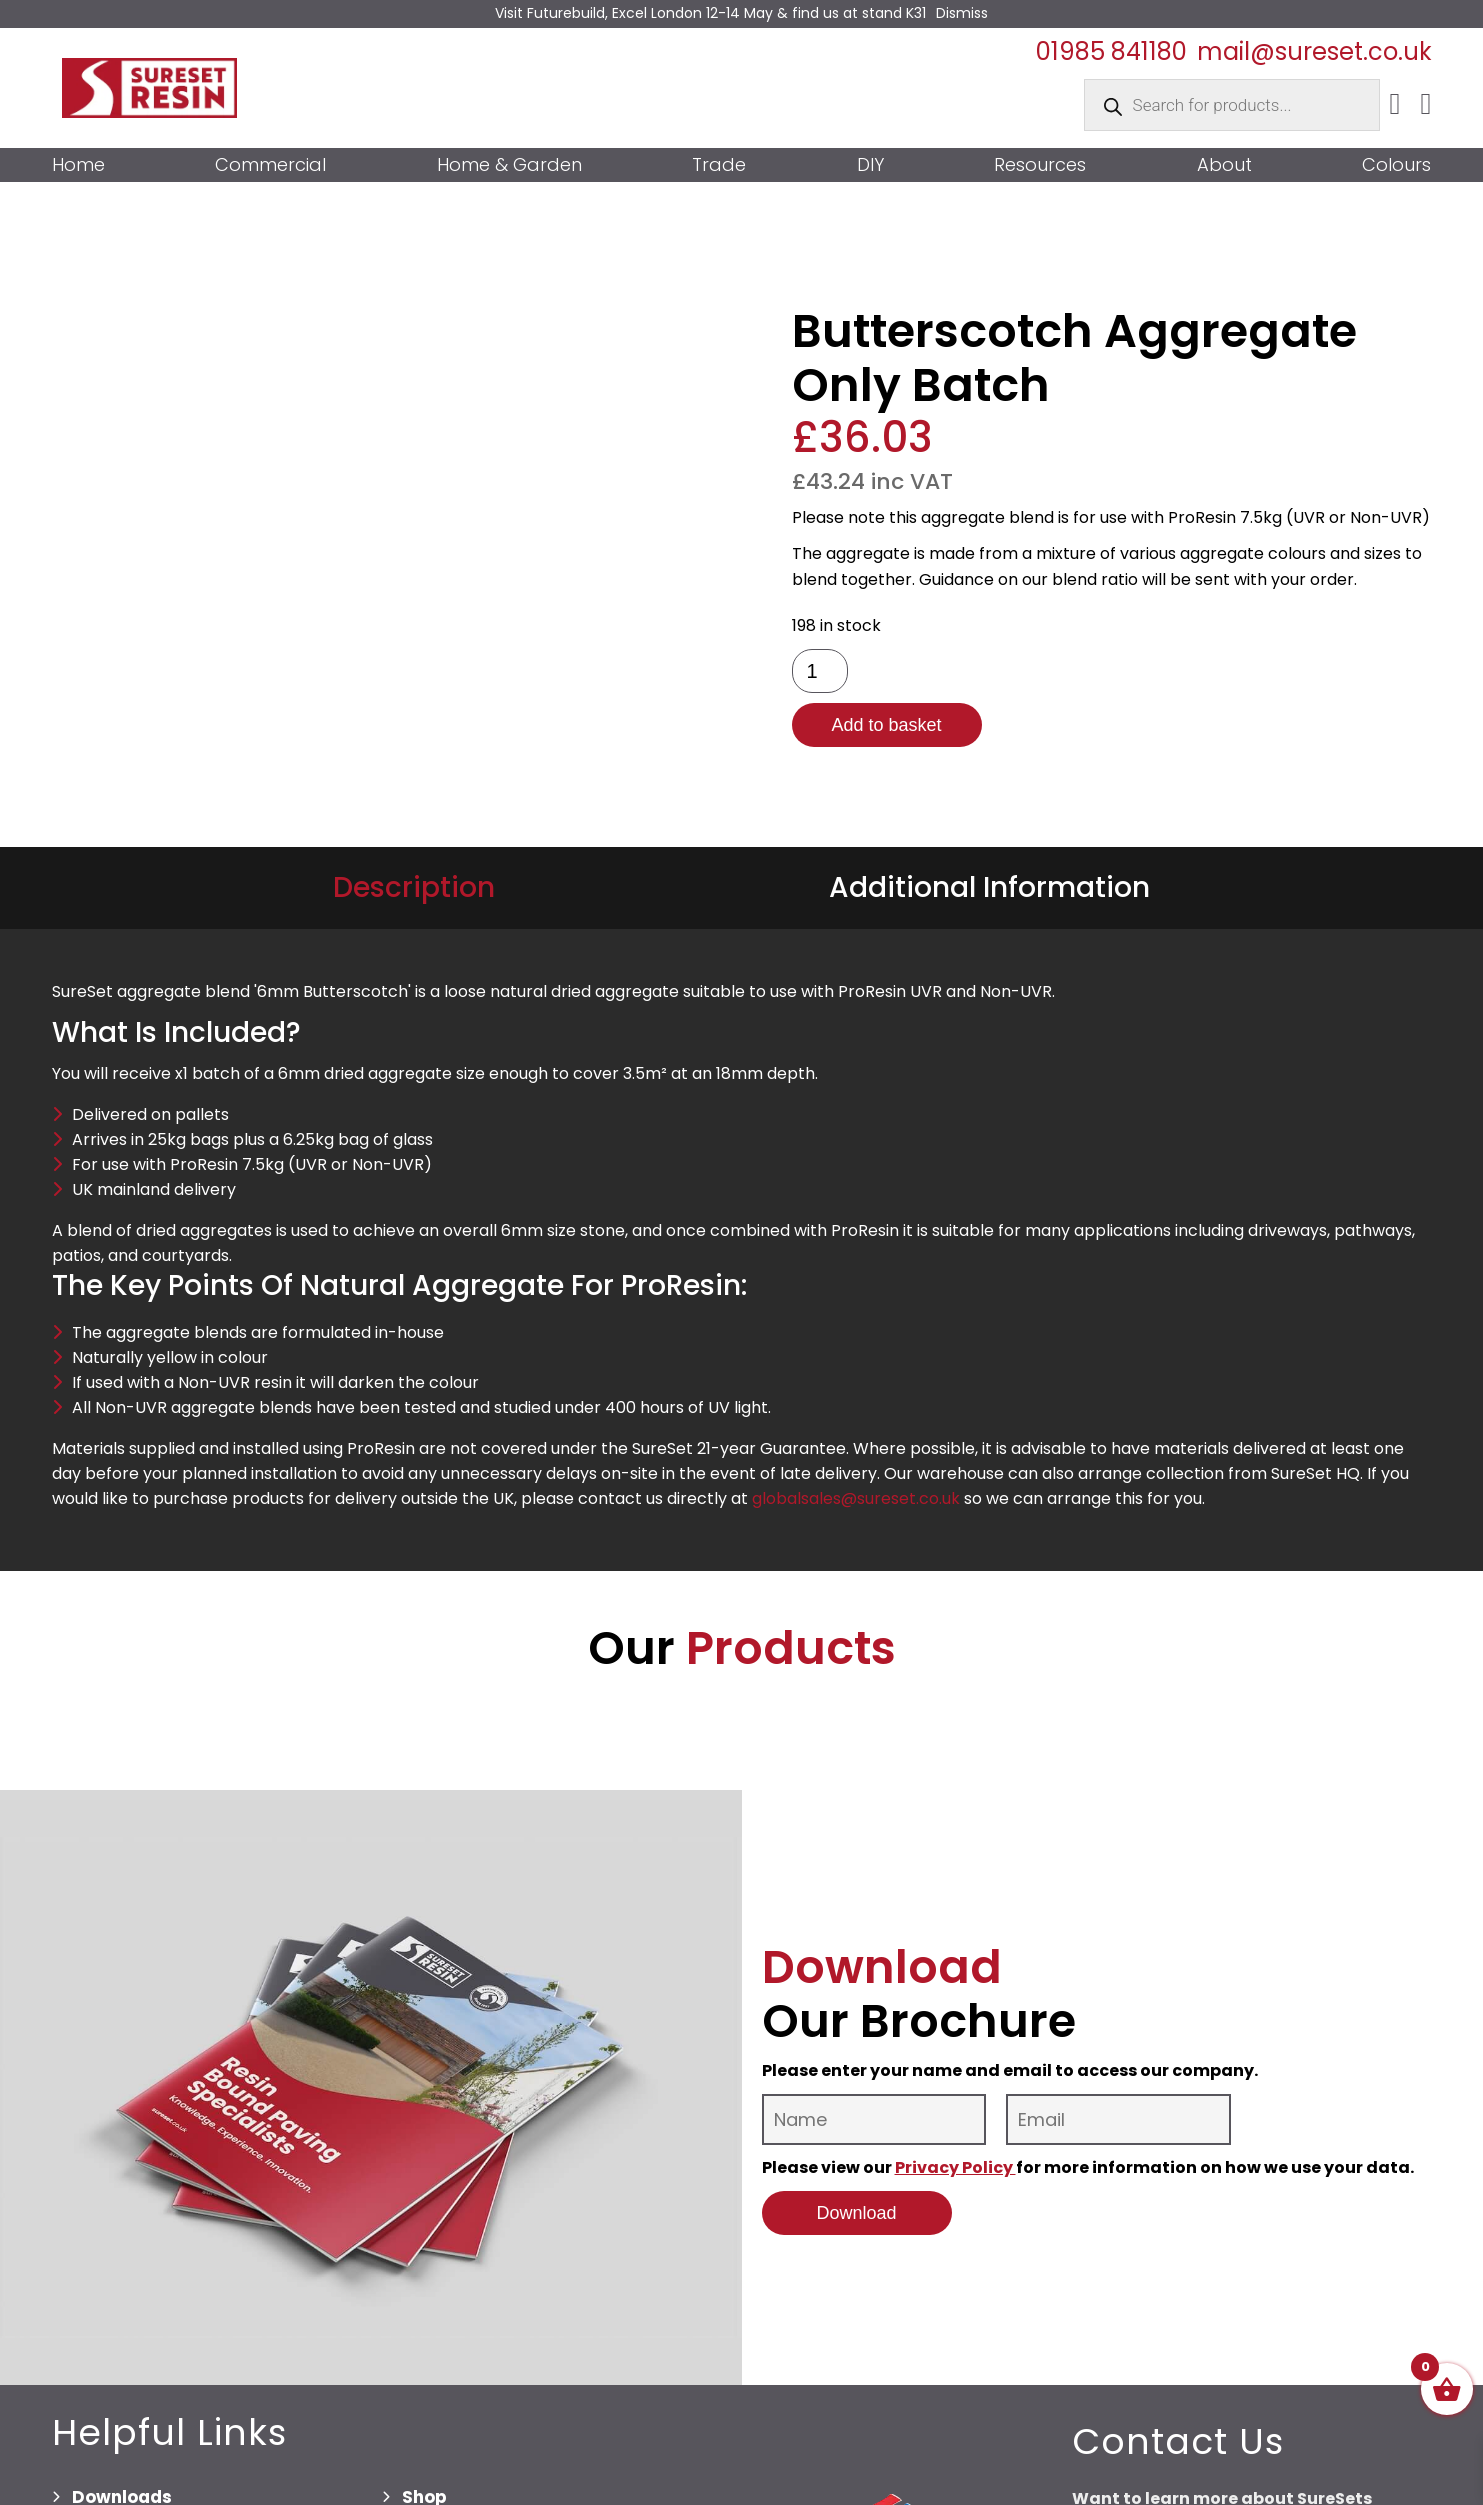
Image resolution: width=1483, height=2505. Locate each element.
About (1224, 165)
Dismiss (962, 13)
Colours (1396, 165)
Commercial (270, 165)
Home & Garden (509, 165)
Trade (719, 165)
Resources (1040, 165)
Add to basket (886, 725)
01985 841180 (1111, 51)
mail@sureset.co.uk (1314, 51)
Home (78, 165)
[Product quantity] (820, 671)
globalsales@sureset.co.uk (856, 1498)
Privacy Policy (955, 2167)
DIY (870, 165)
